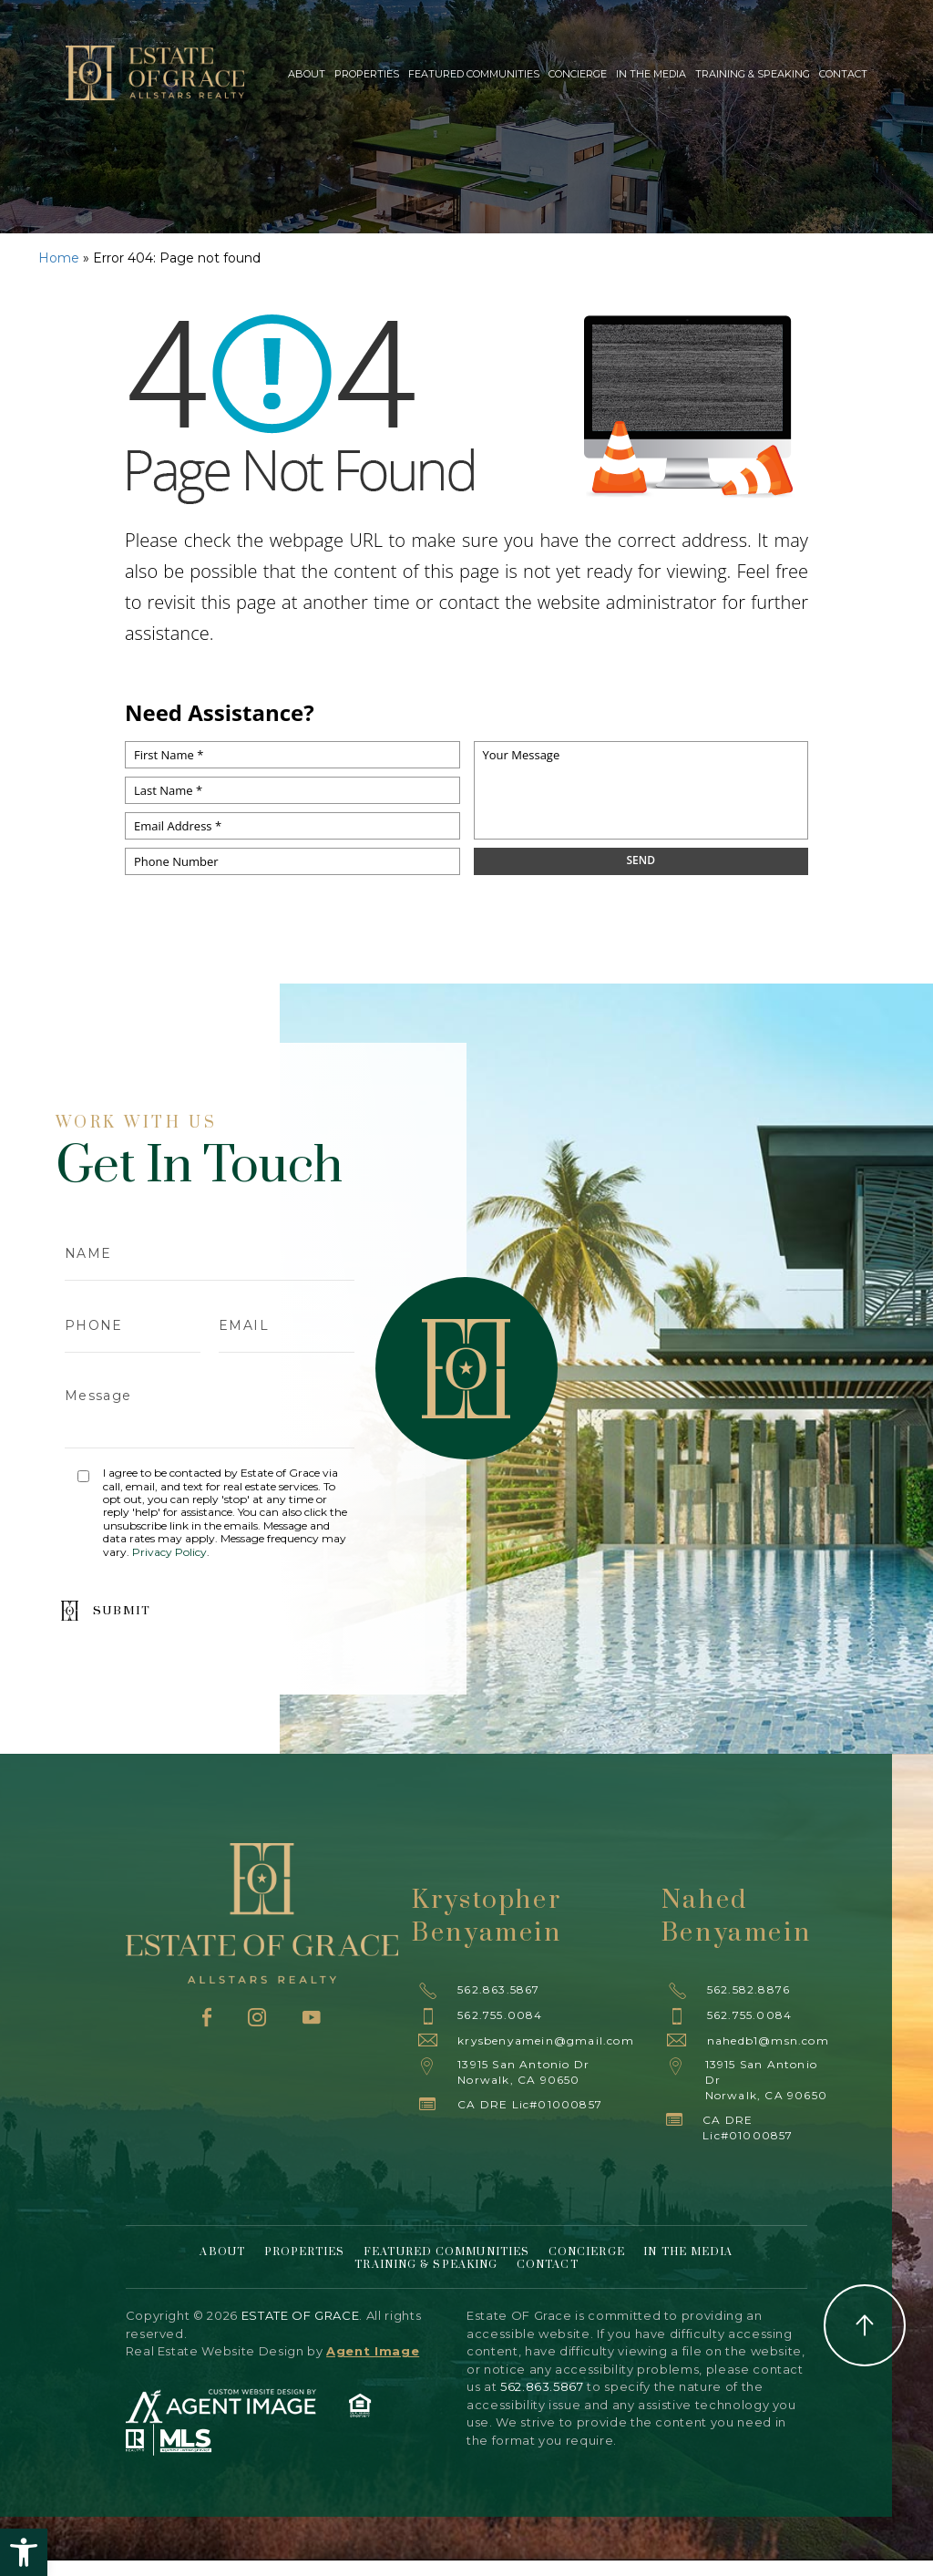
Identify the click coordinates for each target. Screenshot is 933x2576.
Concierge (578, 73)
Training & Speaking (752, 73)
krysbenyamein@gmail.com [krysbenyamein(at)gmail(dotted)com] (545, 2040)
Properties (366, 73)
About (306, 73)
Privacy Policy (169, 1552)
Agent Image (372, 2351)
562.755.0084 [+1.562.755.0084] (499, 2015)
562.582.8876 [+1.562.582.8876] (748, 1989)
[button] (23, 2552)
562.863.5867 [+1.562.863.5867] (498, 1989)
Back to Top (865, 2325)
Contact (843, 73)
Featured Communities (473, 73)
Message (209, 1409)
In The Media (651, 73)
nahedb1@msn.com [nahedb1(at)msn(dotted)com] (768, 2040)
